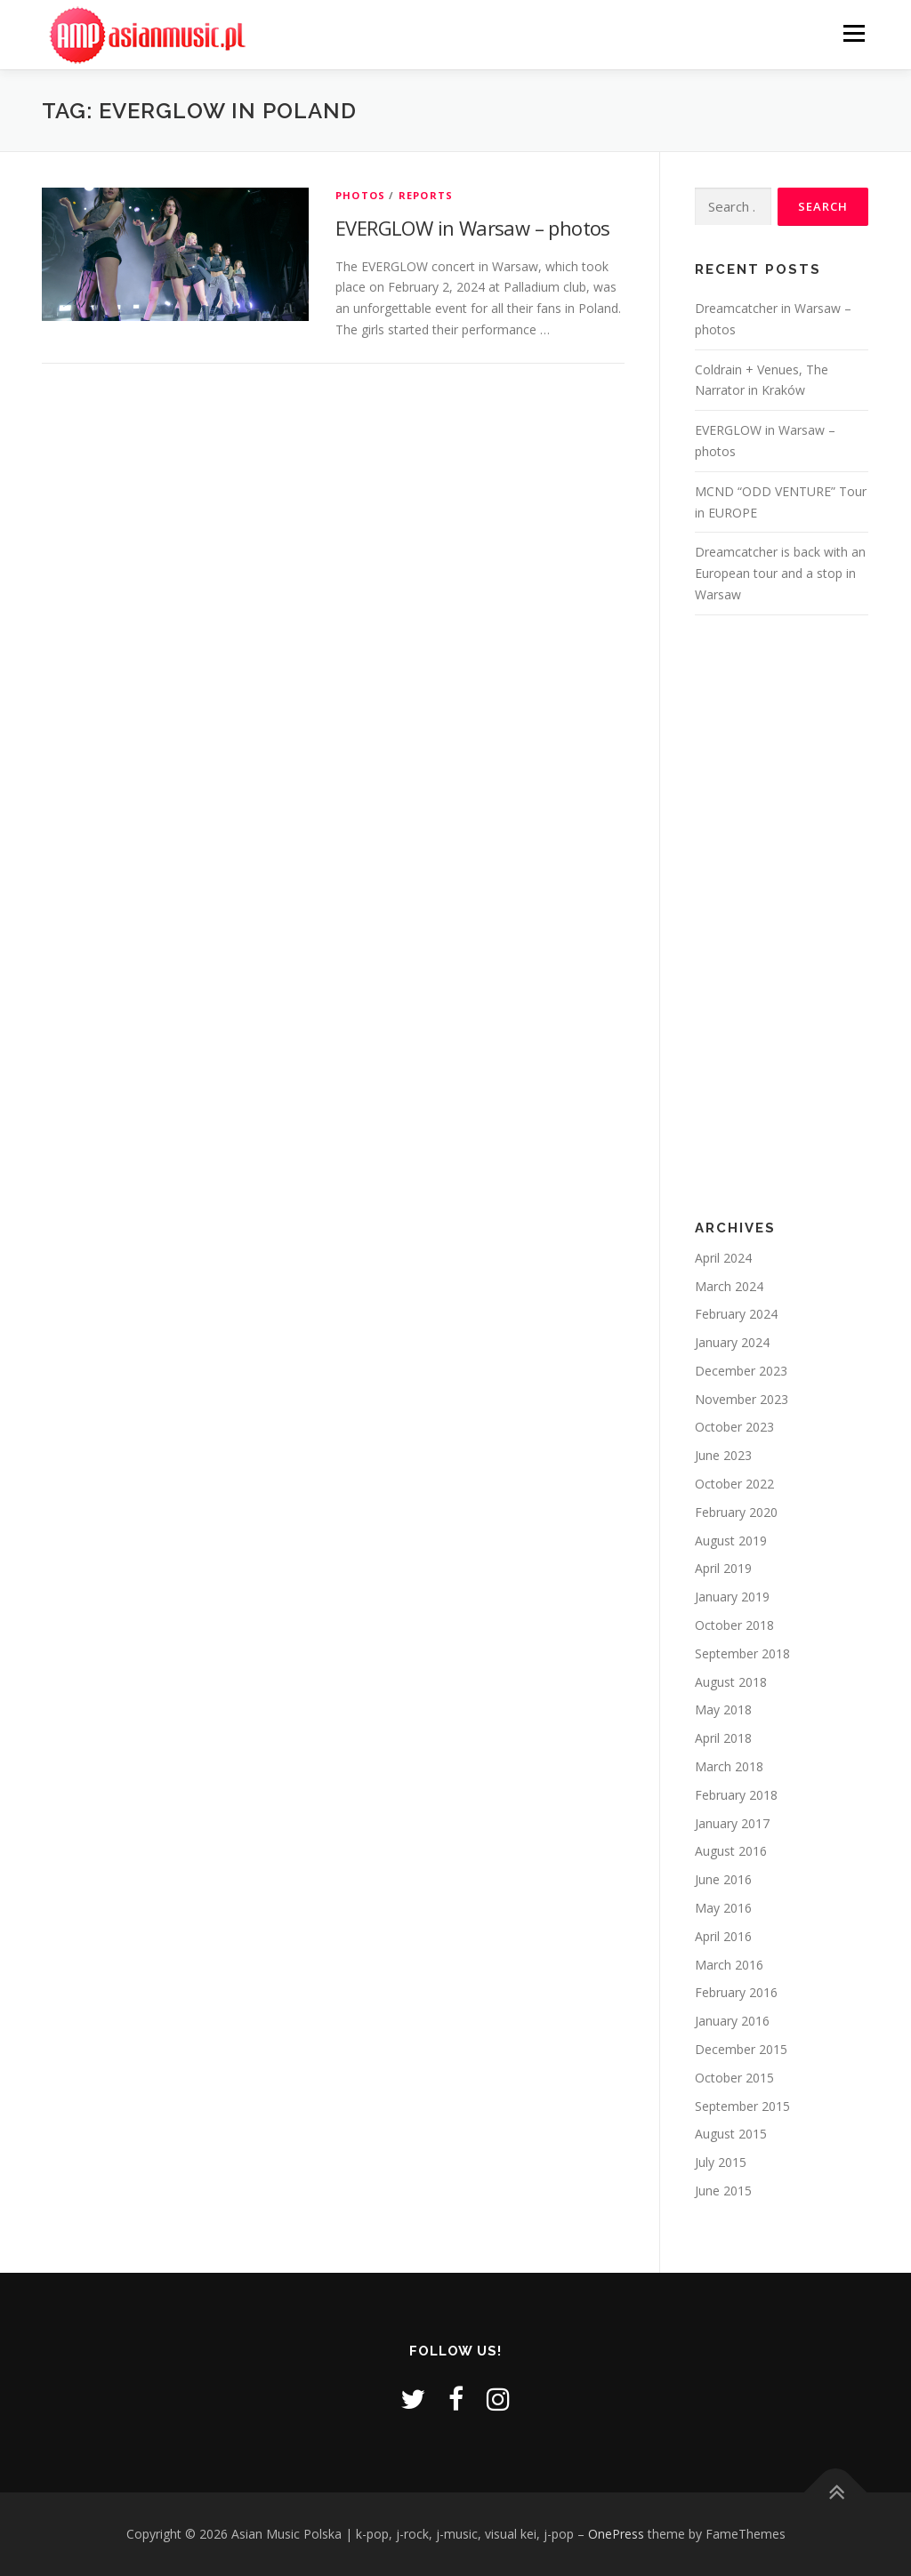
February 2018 (736, 1794)
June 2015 (723, 2190)
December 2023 (741, 1370)
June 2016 (723, 1879)
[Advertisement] (781, 917)
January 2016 (732, 2020)
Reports (426, 195)
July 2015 (720, 2162)
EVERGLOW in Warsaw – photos (472, 227)
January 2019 (732, 1596)
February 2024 (736, 1313)
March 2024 (729, 1286)
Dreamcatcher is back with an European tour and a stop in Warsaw (780, 573)
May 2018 (723, 1709)
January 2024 (732, 1342)
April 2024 (723, 1257)
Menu (853, 33)
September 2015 (742, 2106)
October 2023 (734, 1426)
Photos (360, 195)
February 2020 (736, 1512)
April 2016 (723, 1936)
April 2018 (723, 1737)
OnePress (616, 2533)
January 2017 (732, 1823)
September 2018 (742, 1653)
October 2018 (734, 1625)
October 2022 (734, 1483)
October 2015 (734, 2077)
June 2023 (723, 1455)
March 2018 (729, 1766)
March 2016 (729, 1964)
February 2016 (736, 1992)
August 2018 (731, 1681)
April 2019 (723, 1568)
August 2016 (731, 1850)
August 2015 (731, 2133)
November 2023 (741, 1399)
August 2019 (731, 1540)
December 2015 (741, 2049)
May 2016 (723, 1907)
